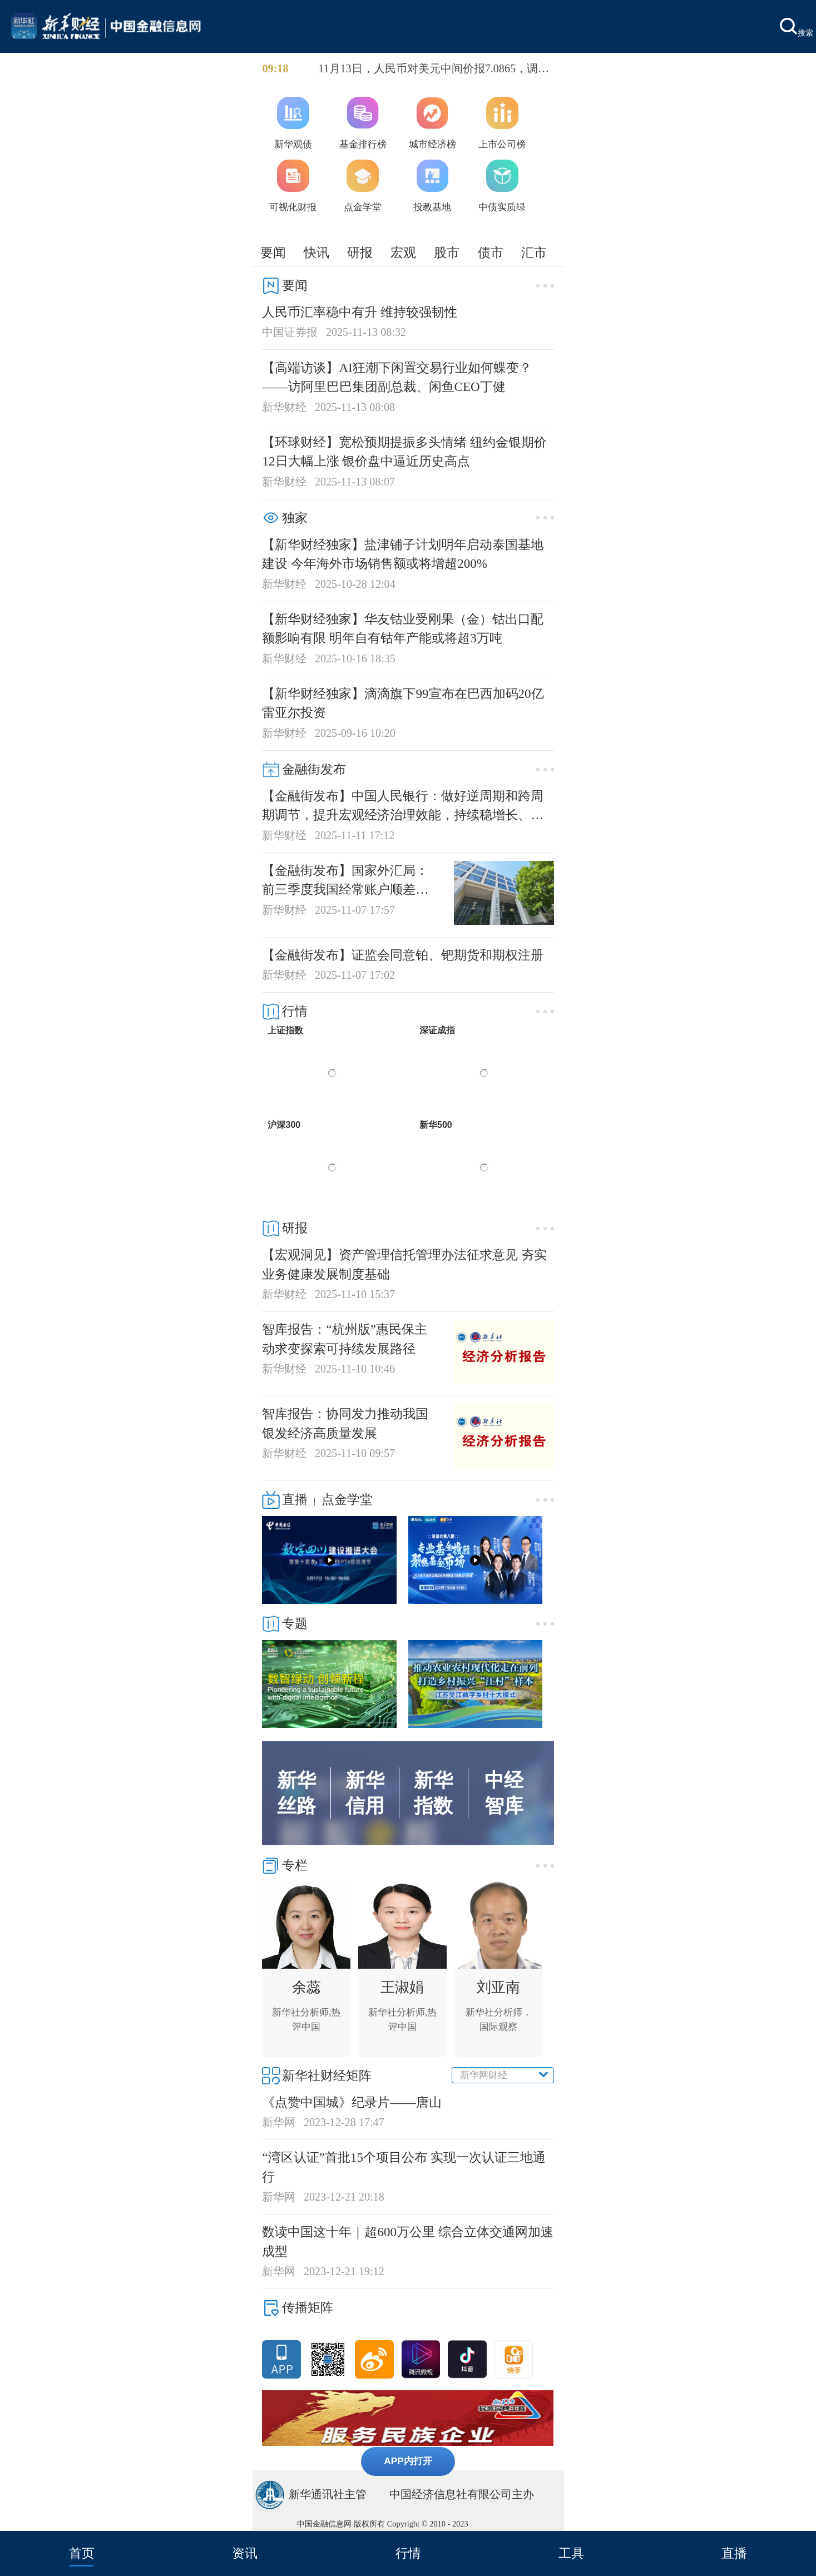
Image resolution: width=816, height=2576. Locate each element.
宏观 (403, 252)
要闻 (273, 252)
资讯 (245, 2553)
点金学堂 (347, 1499)
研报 (360, 252)
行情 (408, 2553)
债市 (490, 252)
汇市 (534, 252)
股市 (446, 252)
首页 (82, 2553)
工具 (571, 2553)
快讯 (316, 252)
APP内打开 (408, 2460)
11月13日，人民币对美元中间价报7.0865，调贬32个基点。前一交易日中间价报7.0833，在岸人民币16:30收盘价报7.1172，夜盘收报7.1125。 (434, 69)
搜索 (796, 27)
